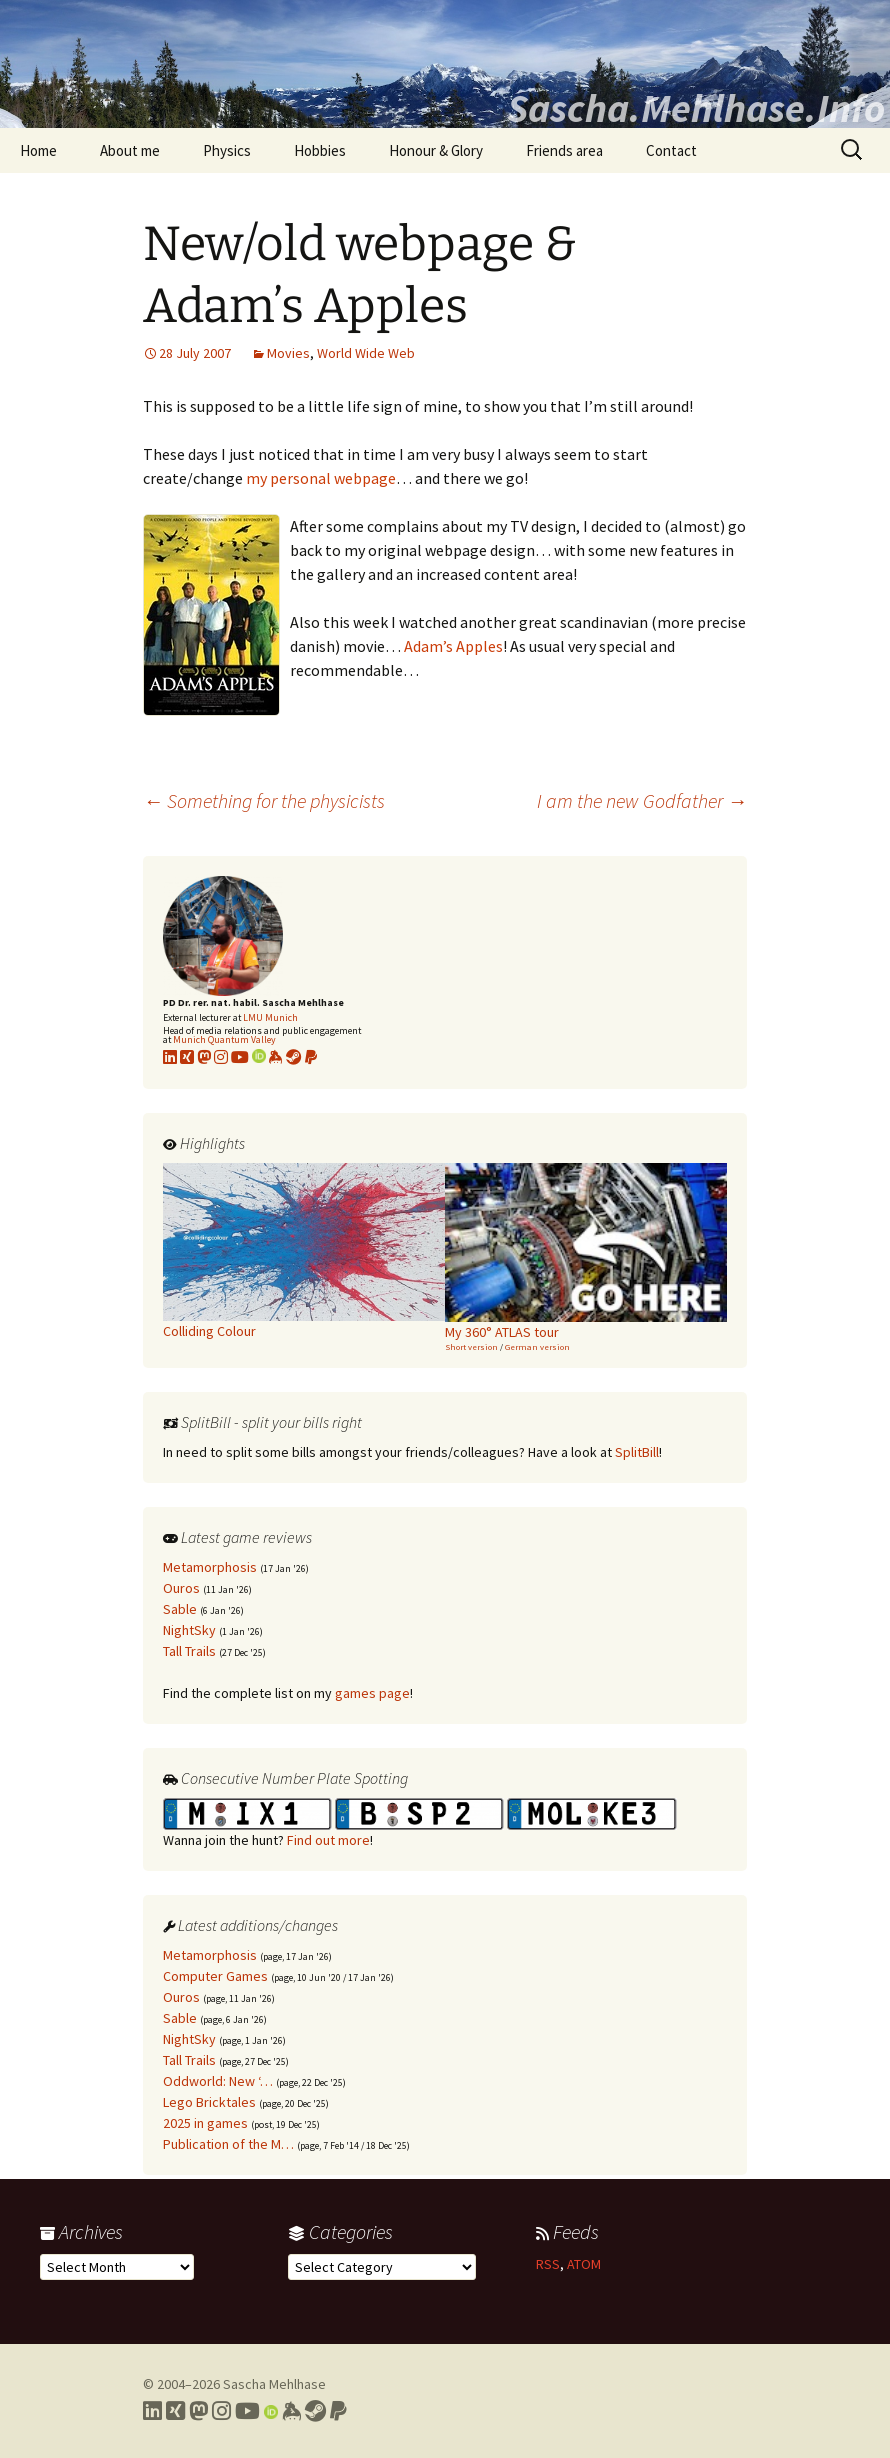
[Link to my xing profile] (187, 1057)
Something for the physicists (264, 800)
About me (130, 150)
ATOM (584, 2264)
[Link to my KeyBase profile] (276, 1057)
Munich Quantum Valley (224, 1039)
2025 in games (205, 2123)
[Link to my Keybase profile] (291, 2411)
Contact (671, 150)
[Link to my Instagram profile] (221, 1057)
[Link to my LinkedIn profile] (170, 1057)
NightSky (189, 1630)
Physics (227, 150)
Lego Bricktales (209, 2102)
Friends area (564, 150)
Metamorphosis (210, 1567)
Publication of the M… (228, 2144)
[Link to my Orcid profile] (259, 1057)
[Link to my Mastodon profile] (204, 1057)
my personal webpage (321, 478)
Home (38, 150)
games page (372, 1693)
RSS (548, 2264)
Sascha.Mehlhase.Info (696, 108)
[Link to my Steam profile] (294, 1057)
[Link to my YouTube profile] (240, 1057)
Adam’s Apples (453, 646)
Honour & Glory (436, 150)
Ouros (181, 1588)
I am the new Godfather (642, 800)
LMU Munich (270, 1017)
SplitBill (637, 1452)
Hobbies (320, 150)
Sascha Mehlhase (274, 2384)
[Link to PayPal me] (311, 1057)
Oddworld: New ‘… (218, 2081)
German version (537, 1346)
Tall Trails (189, 1651)
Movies (288, 353)
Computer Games (215, 1976)
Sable (180, 1609)
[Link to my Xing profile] (175, 2411)
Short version (471, 1346)
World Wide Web (366, 353)
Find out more (328, 1840)
